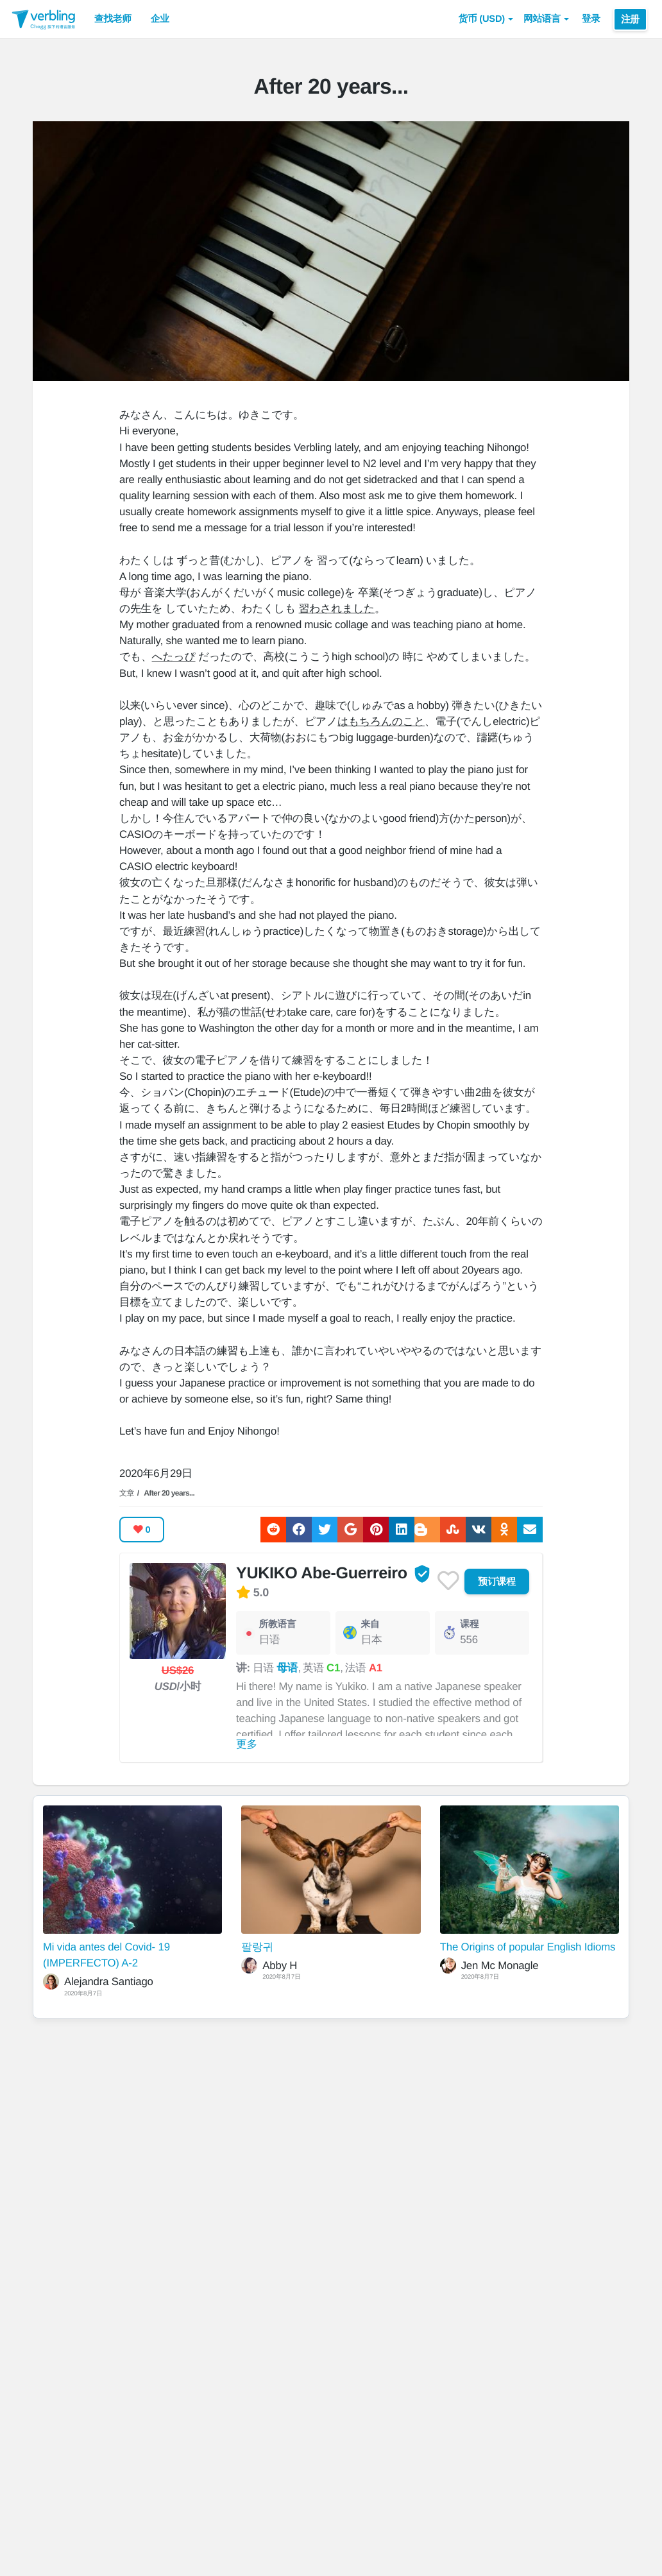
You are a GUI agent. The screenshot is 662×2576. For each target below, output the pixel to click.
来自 (370, 1624)
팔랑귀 (257, 1947)
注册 (630, 19)
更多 (246, 1744)
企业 (160, 19)
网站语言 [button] (546, 19)
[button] (486, 19)
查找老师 (113, 19)
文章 (126, 1492)
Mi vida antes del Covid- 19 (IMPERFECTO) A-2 (106, 1955)
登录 (591, 19)
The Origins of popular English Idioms (528, 1947)
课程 (469, 1624)
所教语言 (277, 1624)
